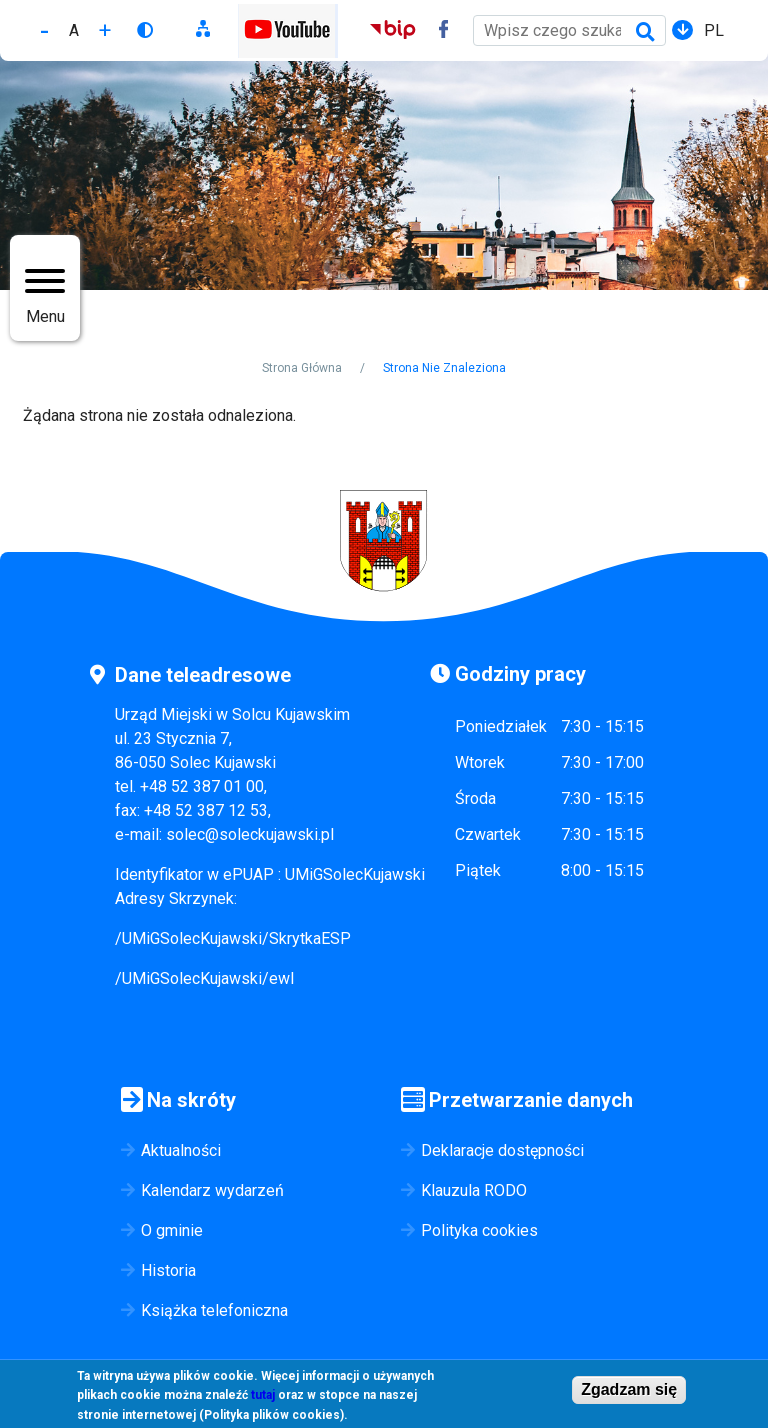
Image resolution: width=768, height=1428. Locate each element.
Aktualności (181, 1150)
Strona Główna (302, 368)
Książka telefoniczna (214, 1310)
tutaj (263, 1401)
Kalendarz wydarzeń (212, 1190)
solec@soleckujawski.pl (250, 834)
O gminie (172, 1230)
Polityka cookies (479, 1230)
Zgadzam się (629, 1394)
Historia (168, 1270)
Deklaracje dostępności (502, 1150)
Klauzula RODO (474, 1190)
